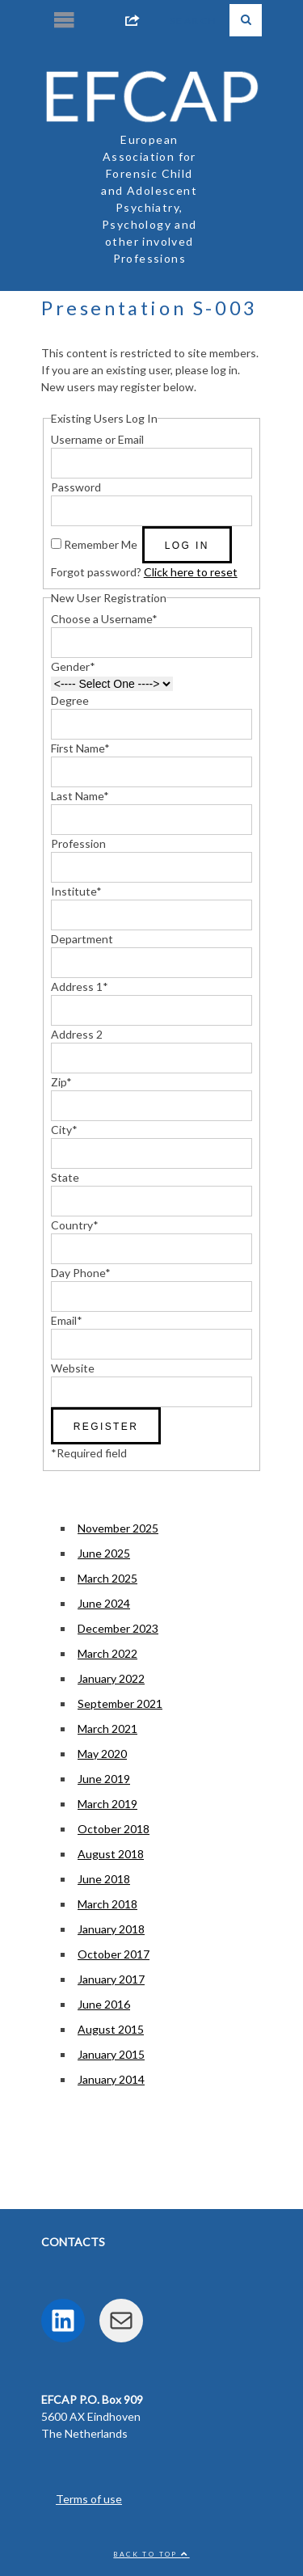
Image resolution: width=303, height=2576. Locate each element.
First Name (80, 748)
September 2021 (120, 1703)
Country (75, 1225)
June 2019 (104, 1778)
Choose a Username (104, 619)
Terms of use (89, 2499)
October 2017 (113, 1954)
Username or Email (97, 439)
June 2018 (104, 1879)
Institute (76, 891)
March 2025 (107, 1578)
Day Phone (81, 1273)
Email (66, 1320)
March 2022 (107, 1653)
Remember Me (100, 544)
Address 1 (79, 986)
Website (73, 1368)
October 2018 (113, 1829)
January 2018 (111, 1929)
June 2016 (104, 2004)
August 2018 (111, 1854)
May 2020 (102, 1753)
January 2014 (111, 2079)
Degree (70, 700)
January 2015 (111, 2054)
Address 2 (77, 1034)
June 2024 (104, 1603)
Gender (73, 666)
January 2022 (111, 1678)
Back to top (151, 2554)
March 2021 (107, 1728)
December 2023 (118, 1628)
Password (76, 487)
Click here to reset (191, 572)
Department (82, 939)
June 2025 (104, 1553)
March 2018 (107, 1904)
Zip (61, 1082)
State (65, 1177)
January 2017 (111, 1979)
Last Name (80, 796)
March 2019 (107, 1804)
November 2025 (118, 1528)
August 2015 (111, 2029)
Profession (78, 843)
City (64, 1129)
